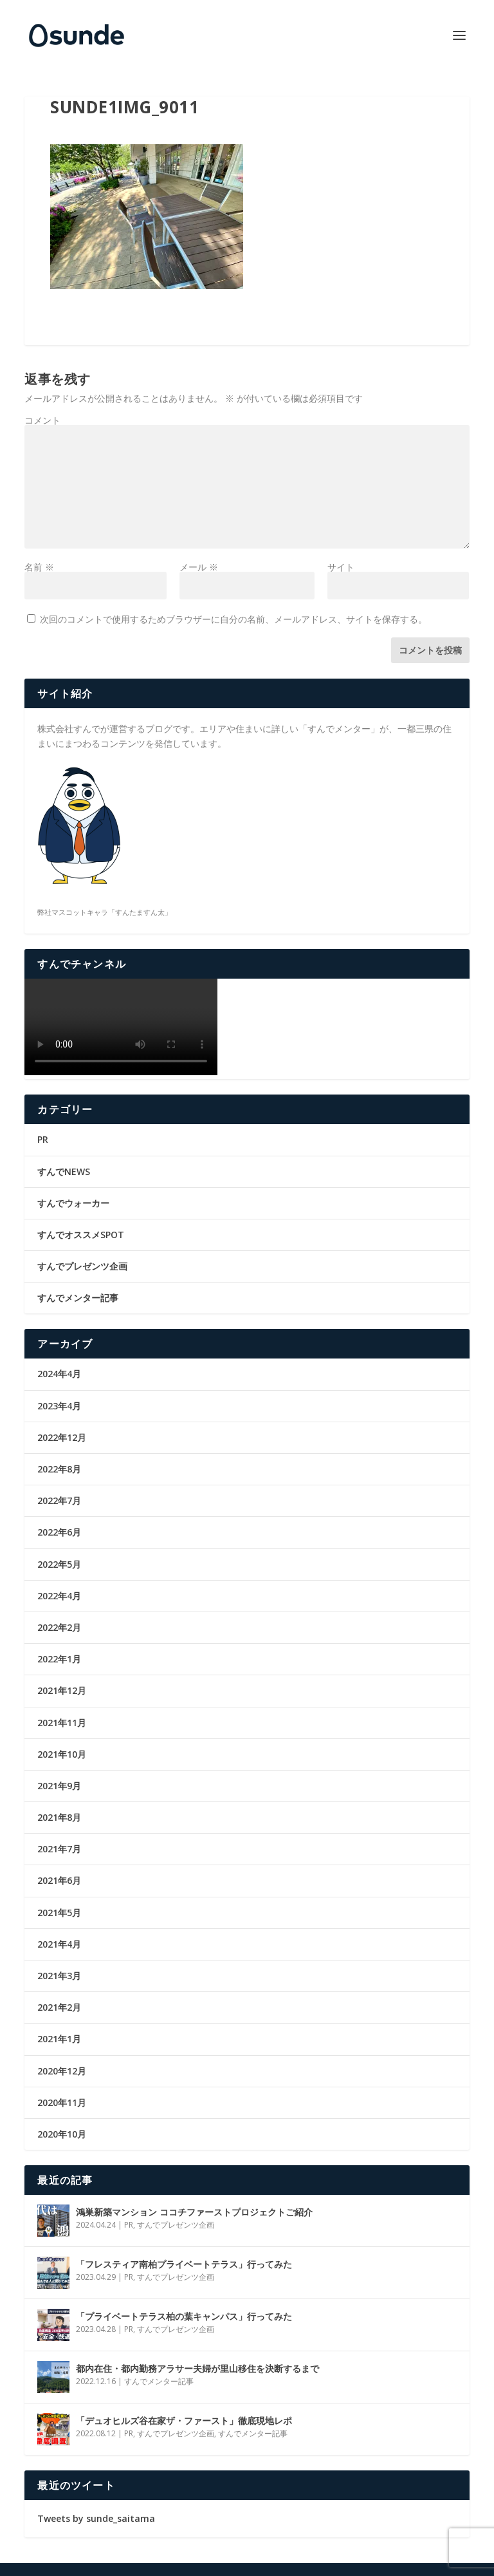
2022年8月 (59, 1469)
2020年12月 (61, 2071)
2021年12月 (61, 1690)
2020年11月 (61, 2102)
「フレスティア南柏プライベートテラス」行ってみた (184, 2264)
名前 (39, 567)
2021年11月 (61, 1722)
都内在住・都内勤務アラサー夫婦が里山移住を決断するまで (197, 2368)
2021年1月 (59, 2039)
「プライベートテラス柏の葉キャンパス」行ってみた (184, 2316)
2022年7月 (59, 1500)
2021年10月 (61, 1754)
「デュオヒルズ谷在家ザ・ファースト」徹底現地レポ (184, 2420)
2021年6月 (59, 1880)
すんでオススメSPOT (80, 1234)
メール (198, 567)
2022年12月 (61, 1437)
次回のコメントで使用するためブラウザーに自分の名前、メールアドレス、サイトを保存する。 (233, 619)
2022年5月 (59, 1564)
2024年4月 (59, 1374)
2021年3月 (59, 1976)
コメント (42, 420)
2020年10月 (61, 2134)
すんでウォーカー (73, 1203)
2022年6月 (59, 1532)
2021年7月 (59, 1849)
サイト (340, 567)
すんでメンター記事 (77, 1298)
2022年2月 (59, 1627)
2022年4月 (59, 1596)
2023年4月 (59, 1406)
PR (42, 1139)
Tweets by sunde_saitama (96, 2518)
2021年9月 (59, 1786)
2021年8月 (59, 1817)
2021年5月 (59, 1912)
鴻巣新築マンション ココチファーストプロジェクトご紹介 (194, 2212)
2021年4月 (59, 1944)
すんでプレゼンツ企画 (82, 1266)
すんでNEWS (63, 1171)
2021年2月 (59, 2007)
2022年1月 (59, 1659)
